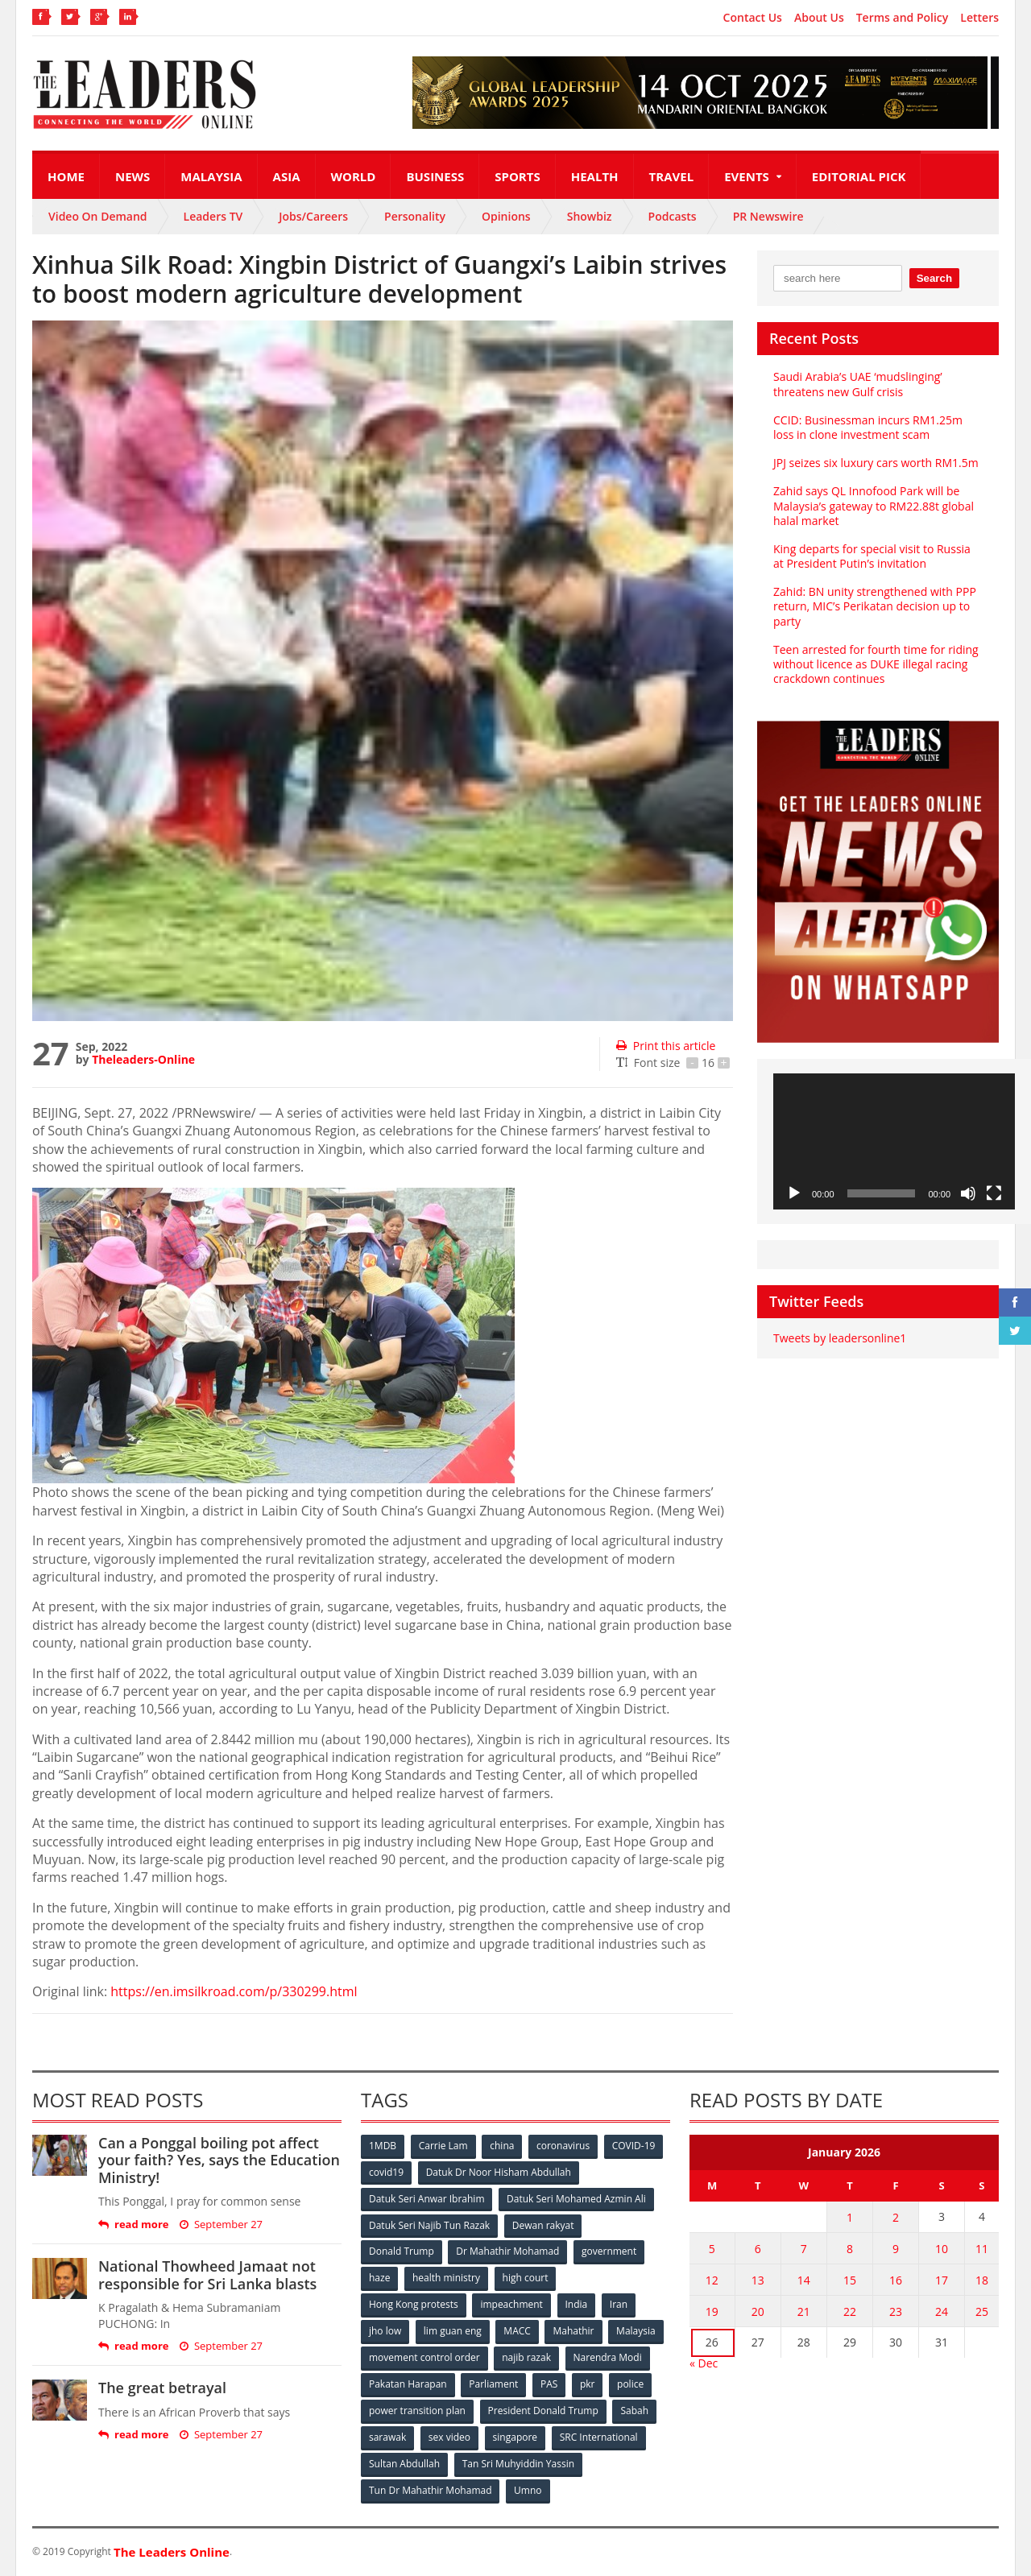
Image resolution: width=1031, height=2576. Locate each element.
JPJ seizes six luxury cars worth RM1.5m (876, 462)
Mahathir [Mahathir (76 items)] (573, 2331)
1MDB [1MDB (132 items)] (382, 2145)
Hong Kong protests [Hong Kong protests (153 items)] (413, 2305)
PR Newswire (768, 216)
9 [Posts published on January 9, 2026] (895, 2248)
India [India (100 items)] (576, 2305)
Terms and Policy (902, 17)
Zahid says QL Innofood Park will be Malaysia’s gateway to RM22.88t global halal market (873, 505)
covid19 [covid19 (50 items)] (386, 2172)
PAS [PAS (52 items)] (548, 2385)
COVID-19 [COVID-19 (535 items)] (634, 2145)
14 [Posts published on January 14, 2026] (803, 2280)
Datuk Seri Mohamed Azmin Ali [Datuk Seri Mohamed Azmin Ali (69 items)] (576, 2199)
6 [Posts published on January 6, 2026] (758, 2248)
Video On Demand (97, 216)
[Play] (794, 1193)
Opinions (506, 216)
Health (595, 176)
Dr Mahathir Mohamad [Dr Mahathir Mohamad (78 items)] (507, 2252)
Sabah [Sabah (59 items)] (634, 2411)
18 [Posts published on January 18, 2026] (981, 2280)
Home (66, 176)
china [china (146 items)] (502, 2145)
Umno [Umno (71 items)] (527, 2491)
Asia (286, 176)
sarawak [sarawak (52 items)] (387, 2438)
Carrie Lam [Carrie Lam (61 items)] (443, 2145)
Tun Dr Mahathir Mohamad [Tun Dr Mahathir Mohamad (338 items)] (430, 2491)
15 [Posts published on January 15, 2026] (849, 2280)
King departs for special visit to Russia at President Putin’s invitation (872, 556)
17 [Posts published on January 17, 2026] (941, 2280)
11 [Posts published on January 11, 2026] (981, 2248)
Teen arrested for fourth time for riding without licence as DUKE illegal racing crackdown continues (876, 664)
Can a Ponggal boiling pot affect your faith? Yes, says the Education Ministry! (219, 2160)
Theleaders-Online (143, 1059)
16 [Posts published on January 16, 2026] (895, 2280)
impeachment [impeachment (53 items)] (511, 2305)
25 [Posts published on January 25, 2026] (981, 2311)
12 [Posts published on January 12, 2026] (712, 2280)
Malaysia (211, 176)
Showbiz (589, 216)
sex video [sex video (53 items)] (449, 2438)
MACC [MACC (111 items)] (517, 2331)
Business (435, 176)
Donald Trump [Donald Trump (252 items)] (401, 2252)
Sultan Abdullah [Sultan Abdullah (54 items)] (404, 2464)
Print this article (665, 1045)
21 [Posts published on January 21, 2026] (803, 2311)
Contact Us (752, 17)
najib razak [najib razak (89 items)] (526, 2358)
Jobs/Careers (313, 216)
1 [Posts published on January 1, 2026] (850, 2217)
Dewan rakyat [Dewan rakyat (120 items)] (543, 2225)
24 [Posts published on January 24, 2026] (941, 2311)
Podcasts (672, 216)
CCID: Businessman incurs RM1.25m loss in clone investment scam (868, 427)
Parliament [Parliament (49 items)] (493, 2385)
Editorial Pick (859, 176)
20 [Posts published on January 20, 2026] (758, 2311)
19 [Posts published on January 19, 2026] (712, 2311)
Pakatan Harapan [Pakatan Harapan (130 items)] (408, 2385)
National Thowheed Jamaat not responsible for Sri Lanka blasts (207, 2274)
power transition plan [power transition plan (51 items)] (417, 2411)
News (132, 176)
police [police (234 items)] (630, 2385)
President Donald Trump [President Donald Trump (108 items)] (543, 2411)
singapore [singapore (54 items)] (515, 2438)
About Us (819, 17)
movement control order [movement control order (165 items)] (424, 2358)
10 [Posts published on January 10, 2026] (941, 2248)
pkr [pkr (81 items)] (587, 2385)
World (353, 176)
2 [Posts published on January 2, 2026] (895, 2217)
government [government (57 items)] (609, 2252)
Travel (671, 176)
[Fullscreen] (994, 1193)
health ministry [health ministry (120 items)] (446, 2278)
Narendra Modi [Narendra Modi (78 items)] (607, 2358)
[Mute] (968, 1193)
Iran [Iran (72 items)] (618, 2305)
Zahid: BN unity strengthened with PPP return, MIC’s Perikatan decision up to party (874, 606)
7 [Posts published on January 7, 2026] (804, 2248)
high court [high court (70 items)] (526, 2278)
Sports (517, 176)
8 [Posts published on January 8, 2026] (850, 2248)
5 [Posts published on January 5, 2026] (712, 2248)
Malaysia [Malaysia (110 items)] (636, 2331)
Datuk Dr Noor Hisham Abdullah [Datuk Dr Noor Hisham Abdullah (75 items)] (498, 2172)
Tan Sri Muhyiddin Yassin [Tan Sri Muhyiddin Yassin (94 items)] (518, 2464)
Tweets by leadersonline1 (839, 1338)
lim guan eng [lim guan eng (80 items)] (453, 2331)
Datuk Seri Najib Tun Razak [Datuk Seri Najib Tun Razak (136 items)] (429, 2225)
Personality (414, 216)
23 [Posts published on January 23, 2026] (895, 2311)
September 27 (221, 2224)
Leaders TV (213, 216)
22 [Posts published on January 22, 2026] (849, 2311)
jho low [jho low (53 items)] (385, 2331)
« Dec (703, 2363)
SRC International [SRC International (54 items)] (599, 2438)
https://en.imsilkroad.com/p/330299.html (234, 1991)
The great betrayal (162, 2387)
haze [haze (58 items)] (379, 2278)
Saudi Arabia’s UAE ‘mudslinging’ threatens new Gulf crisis (857, 384)
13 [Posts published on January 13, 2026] (758, 2280)
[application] (894, 1141)
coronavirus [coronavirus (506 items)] (563, 2145)
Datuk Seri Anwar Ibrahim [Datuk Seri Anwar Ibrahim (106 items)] (427, 2199)
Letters (979, 17)
